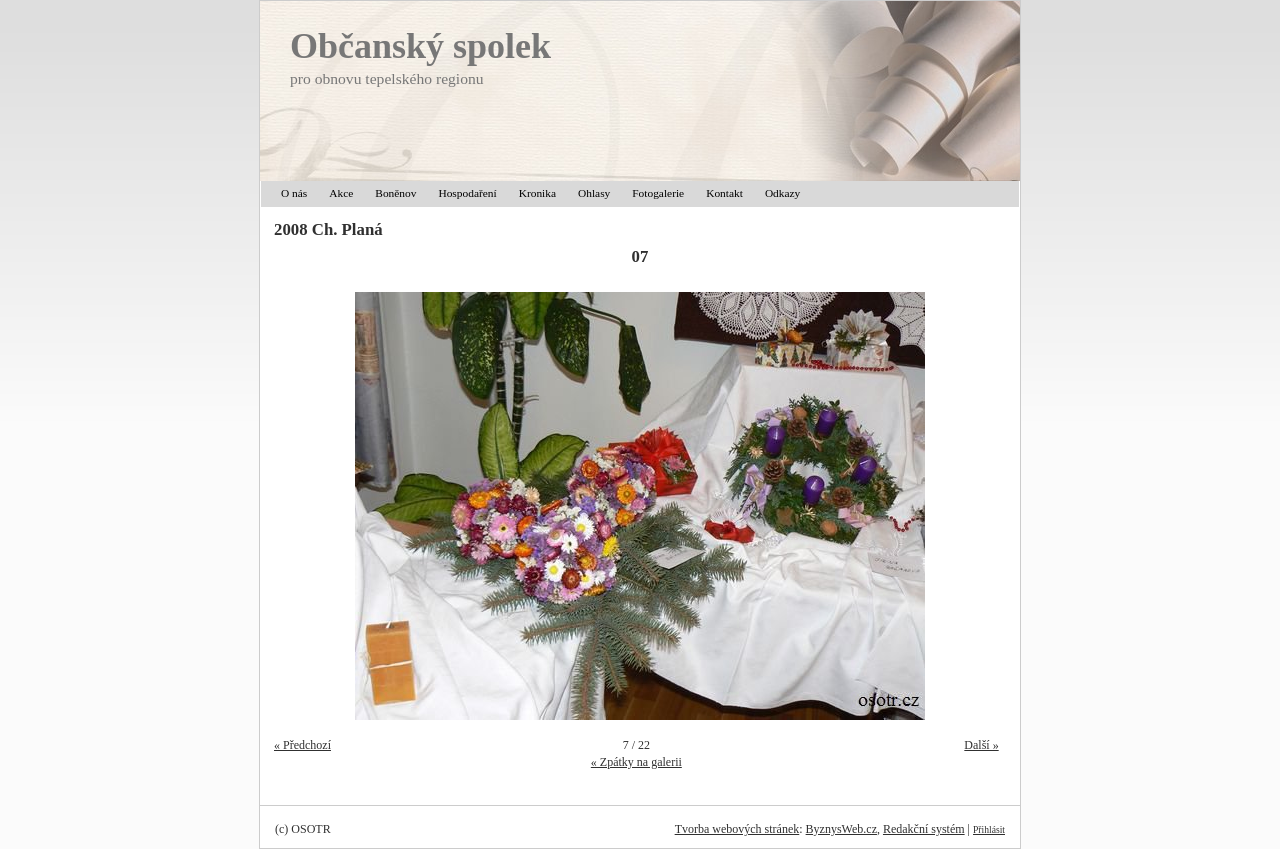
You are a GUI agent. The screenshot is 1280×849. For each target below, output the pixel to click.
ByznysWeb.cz (841, 829)
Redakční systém (924, 829)
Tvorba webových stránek (737, 829)
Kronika (537, 193)
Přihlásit (989, 829)
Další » (981, 745)
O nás (294, 193)
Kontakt (724, 193)
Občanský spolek (420, 46)
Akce (341, 193)
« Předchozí (302, 745)
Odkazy (782, 193)
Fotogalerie (658, 193)
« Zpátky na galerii (636, 762)
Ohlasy (594, 193)
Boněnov (395, 193)
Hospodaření (467, 193)
